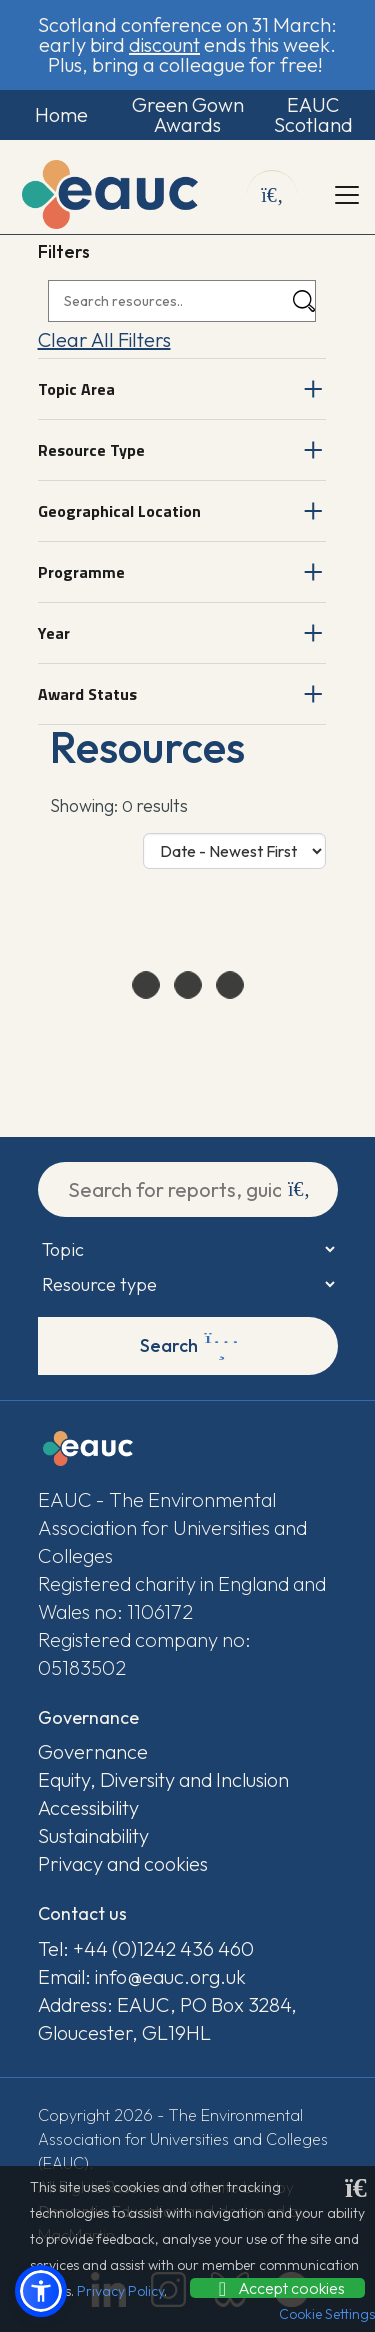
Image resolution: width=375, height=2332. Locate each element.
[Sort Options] (234, 851)
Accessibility (88, 1807)
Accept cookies (277, 2288)
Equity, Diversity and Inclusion (163, 1779)
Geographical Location (119, 511)
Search (189, 1346)
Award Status (87, 694)
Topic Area (76, 389)
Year (54, 633)
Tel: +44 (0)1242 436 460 (146, 1948)
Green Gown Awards (188, 114)
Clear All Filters (104, 339)
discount (164, 44)
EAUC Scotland (313, 114)
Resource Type (91, 450)
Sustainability (93, 1835)
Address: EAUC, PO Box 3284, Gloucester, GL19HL (167, 2018)
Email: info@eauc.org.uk (142, 1976)
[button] (41, 2291)
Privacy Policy (120, 2291)
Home (61, 114)
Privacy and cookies (123, 1863)
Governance (93, 1751)
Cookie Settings (327, 2314)
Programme (81, 572)
